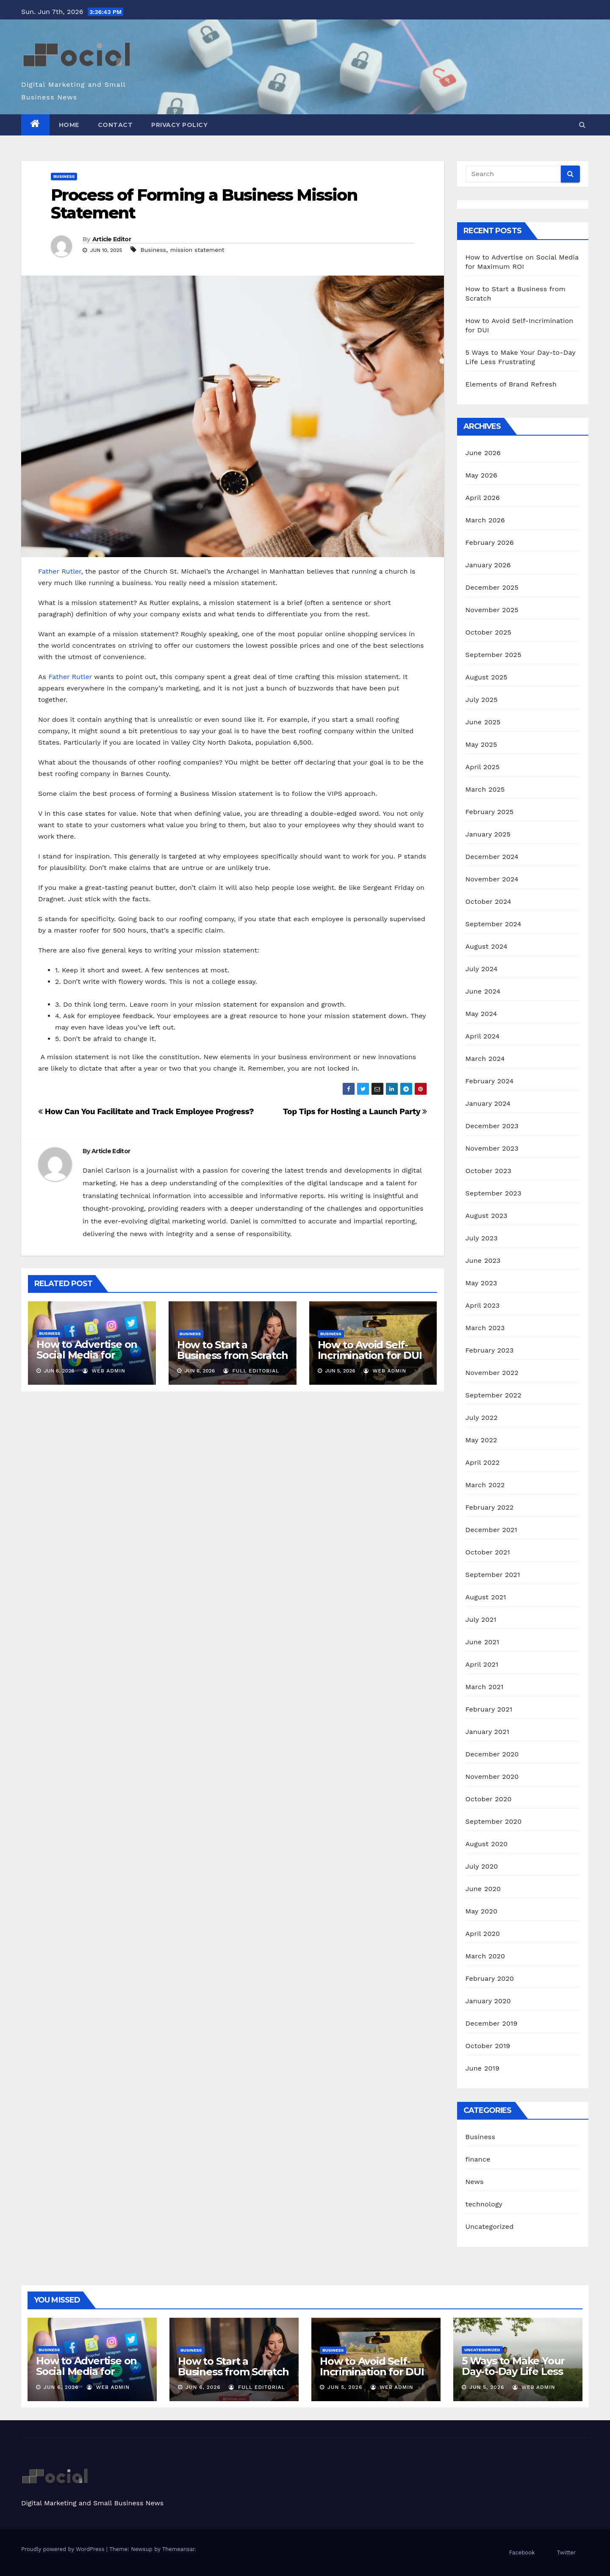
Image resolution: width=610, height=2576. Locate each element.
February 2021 (489, 1709)
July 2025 (482, 700)
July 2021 (481, 1619)
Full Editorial (251, 1371)
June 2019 (483, 2068)
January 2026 (488, 565)
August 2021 (486, 1597)
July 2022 (482, 1418)
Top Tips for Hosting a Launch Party (355, 1111)
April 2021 (482, 1664)
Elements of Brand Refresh (511, 384)
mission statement (197, 249)
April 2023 (483, 1305)
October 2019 (488, 2046)
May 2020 (482, 1911)
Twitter (566, 2552)
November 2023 (492, 1148)
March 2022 (485, 1485)
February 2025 (490, 812)
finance (478, 2159)
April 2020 (483, 1934)
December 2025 (492, 587)
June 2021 (482, 1642)
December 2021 (492, 1530)
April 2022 (483, 1462)
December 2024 (492, 857)
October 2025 (488, 632)
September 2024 (493, 924)
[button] (582, 125)
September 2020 (494, 1821)
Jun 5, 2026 (344, 2387)
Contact (115, 125)
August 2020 (487, 1844)
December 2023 (492, 1126)
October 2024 (488, 901)
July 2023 (482, 1238)
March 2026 (485, 520)
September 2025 (493, 655)
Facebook (522, 2552)
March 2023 (485, 1328)
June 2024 (483, 991)
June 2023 (483, 1260)
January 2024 (488, 1103)
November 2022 (492, 1373)
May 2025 (481, 744)
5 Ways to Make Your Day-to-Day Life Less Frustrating (513, 2371)
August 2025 (486, 677)
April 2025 (483, 767)
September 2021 (493, 1575)
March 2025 (485, 789)
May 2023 (481, 1283)
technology (484, 2204)
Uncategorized (490, 2227)
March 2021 (485, 1687)
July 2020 (482, 1866)
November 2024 (492, 879)
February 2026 (490, 542)
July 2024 (482, 969)
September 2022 (493, 1395)
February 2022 (490, 1507)
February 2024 (490, 1081)
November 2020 (492, 1777)
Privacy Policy (179, 125)
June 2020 (483, 1889)
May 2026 (481, 475)
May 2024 (481, 1014)
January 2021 (488, 1732)
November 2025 (492, 610)
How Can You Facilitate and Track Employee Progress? (146, 1111)
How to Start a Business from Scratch (232, 1350)
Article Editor (111, 239)
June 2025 (483, 722)
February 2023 (490, 1350)
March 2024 (485, 1059)
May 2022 (481, 1440)
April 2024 (483, 1036)
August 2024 (486, 946)
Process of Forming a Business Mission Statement (204, 204)
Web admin (104, 1371)
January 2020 (488, 2001)
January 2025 (488, 834)
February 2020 (490, 1978)
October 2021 (488, 1552)
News (475, 2182)
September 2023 (493, 1193)
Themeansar (178, 2549)
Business (64, 176)
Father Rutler (59, 571)
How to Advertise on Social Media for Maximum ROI (86, 1355)
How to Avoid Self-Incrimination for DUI (370, 1350)
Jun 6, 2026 (61, 2387)
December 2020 (492, 1754)
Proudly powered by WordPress (63, 2549)
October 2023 (488, 1171)
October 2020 (489, 1799)
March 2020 (485, 1956)
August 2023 (486, 1216)
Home (69, 125)
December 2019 (492, 2023)
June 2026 (483, 453)
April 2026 (483, 498)
